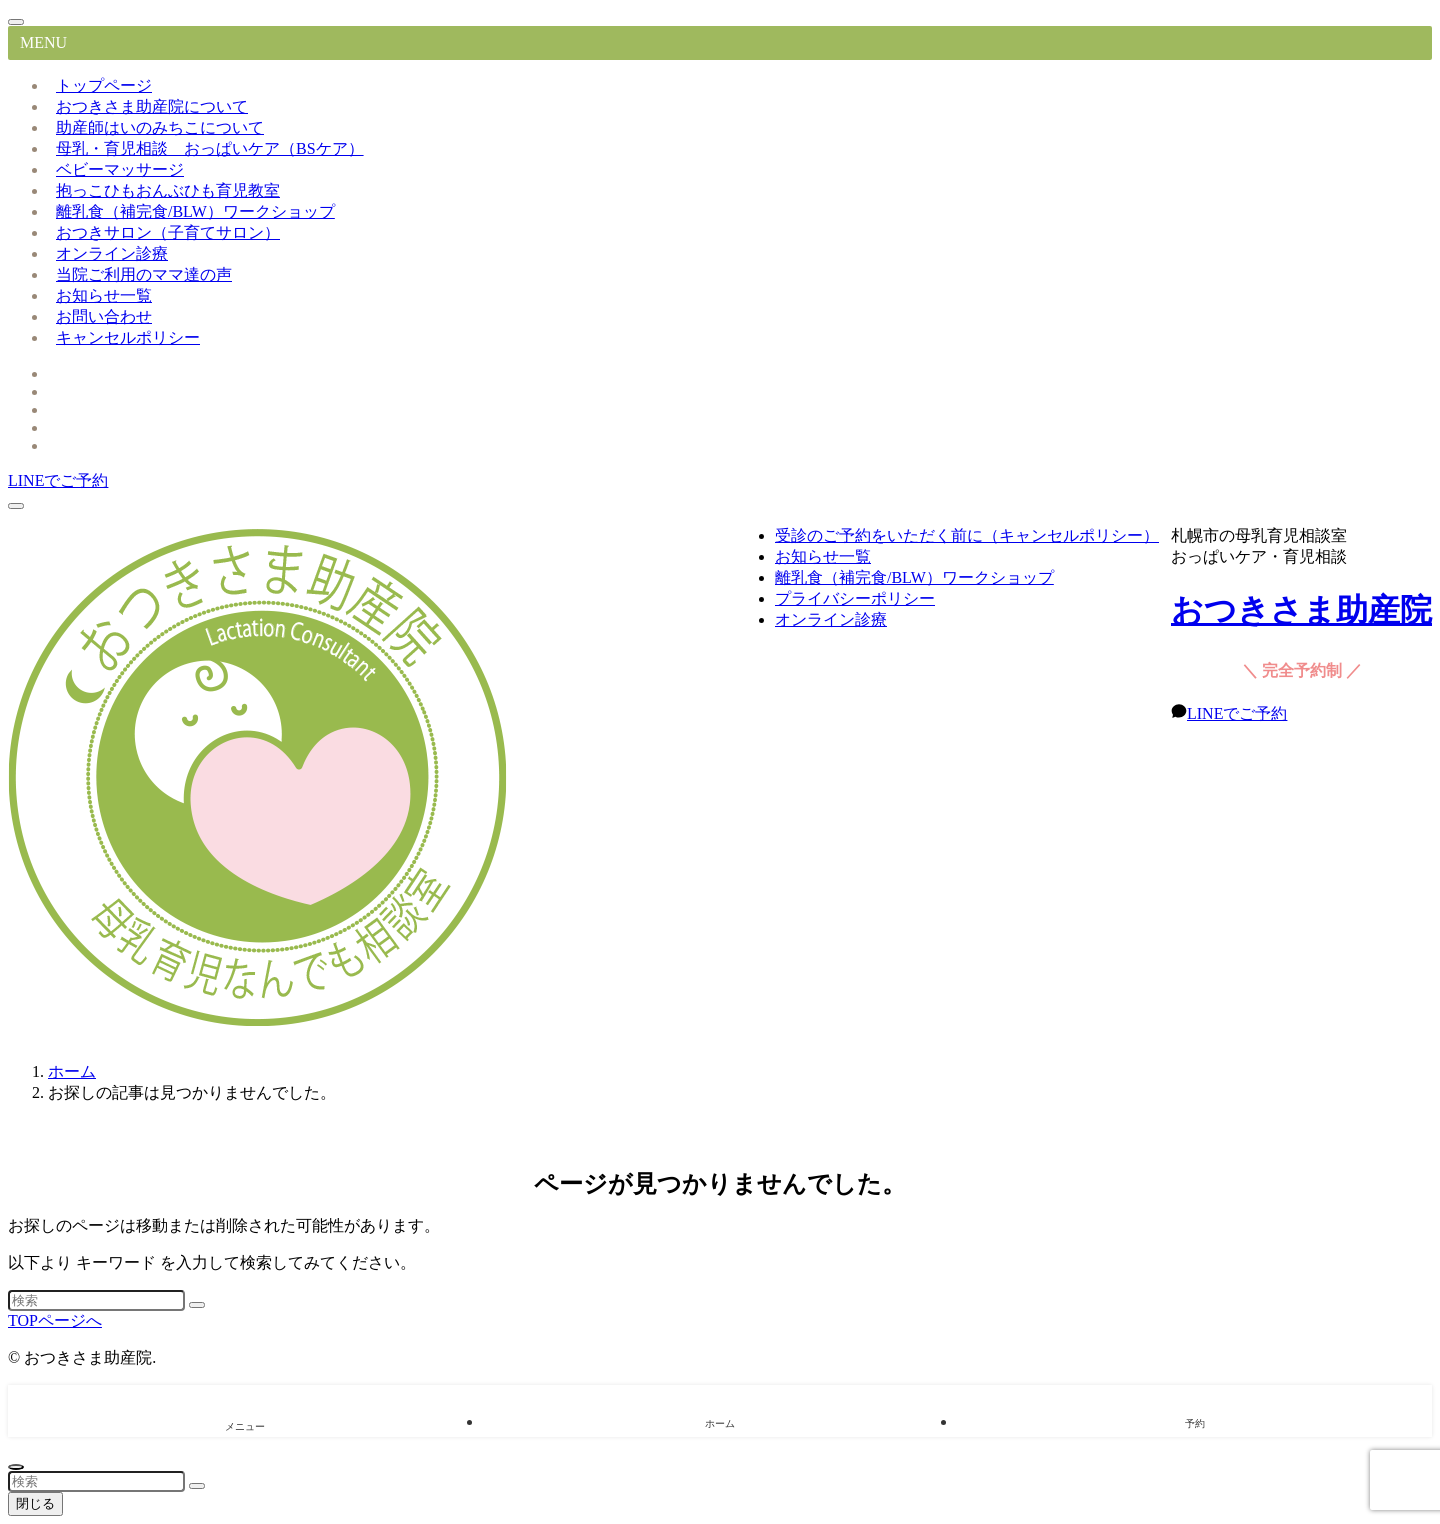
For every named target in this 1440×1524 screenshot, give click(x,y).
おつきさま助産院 (1301, 610)
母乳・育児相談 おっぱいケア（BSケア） (210, 148)
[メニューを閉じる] (16, 22)
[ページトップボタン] (16, 1467)
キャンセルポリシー (128, 337)
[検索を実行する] (197, 1305)
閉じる (35, 1503)
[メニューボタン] (16, 506)
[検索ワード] (96, 1300)
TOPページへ (55, 1320)
